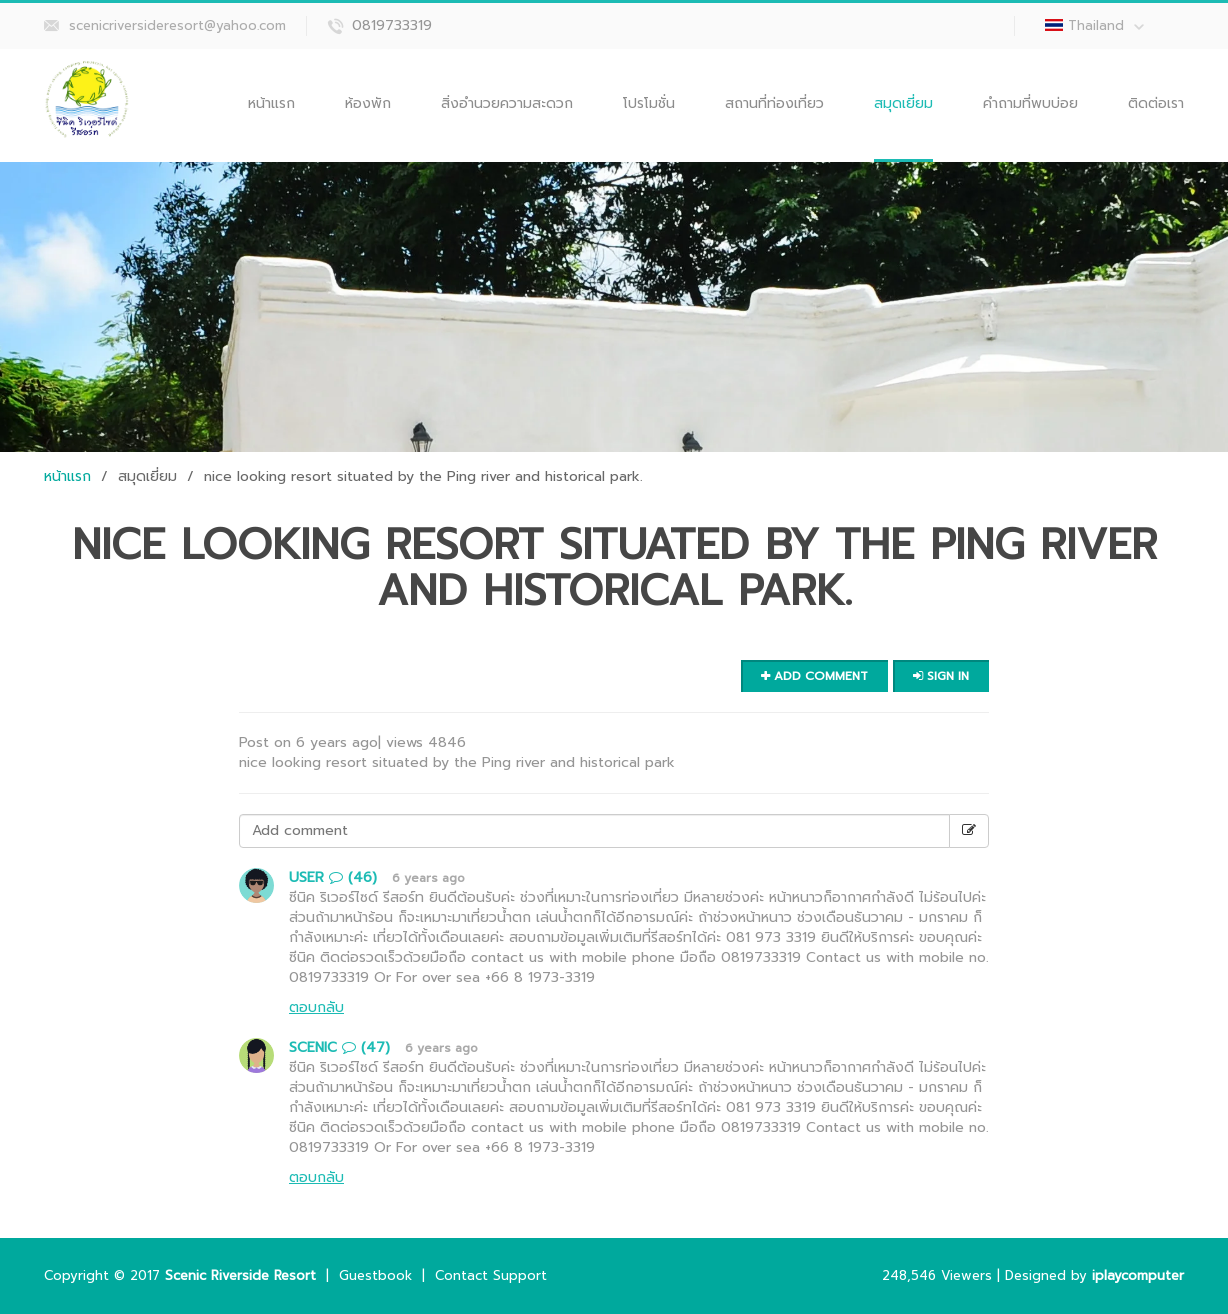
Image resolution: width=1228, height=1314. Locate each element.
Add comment (814, 676)
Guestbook (375, 1275)
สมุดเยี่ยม (903, 103)
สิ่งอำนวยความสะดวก (507, 103)
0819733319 (392, 25)
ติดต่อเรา (1156, 103)
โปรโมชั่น (649, 103)
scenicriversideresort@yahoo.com (177, 25)
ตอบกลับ (316, 1007)
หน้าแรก (271, 103)
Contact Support (491, 1275)
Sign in (941, 676)
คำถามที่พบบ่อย (1030, 103)
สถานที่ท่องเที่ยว (774, 103)
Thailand (1106, 25)
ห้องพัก (368, 103)
